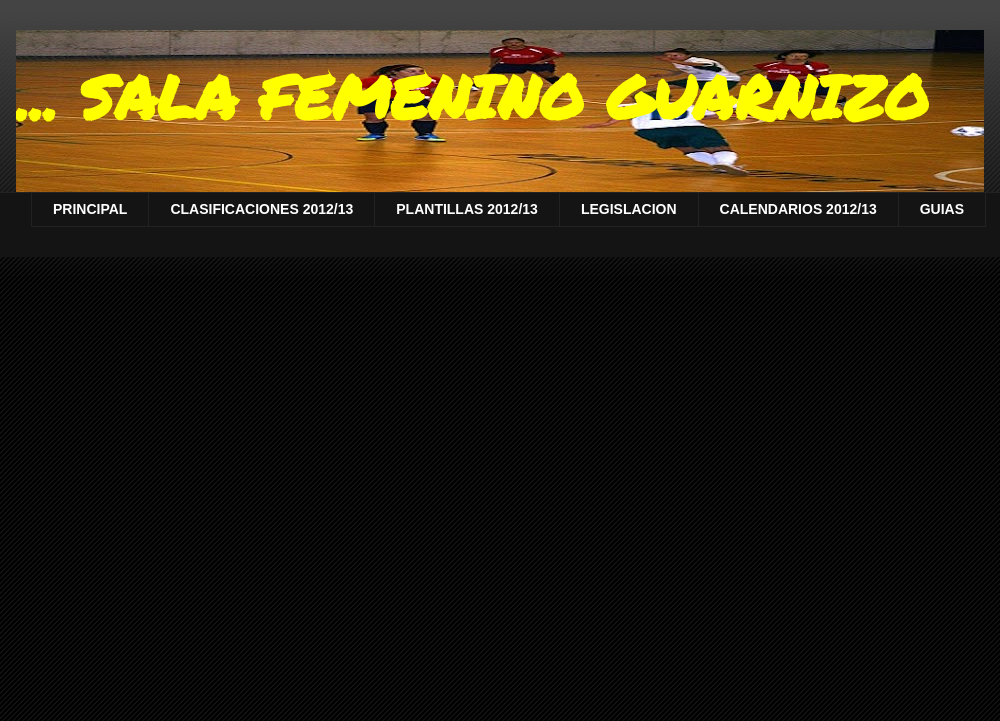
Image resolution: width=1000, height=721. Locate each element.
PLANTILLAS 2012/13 (467, 209)
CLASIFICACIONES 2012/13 (261, 209)
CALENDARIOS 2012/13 (798, 209)
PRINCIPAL (90, 209)
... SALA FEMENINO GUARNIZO (472, 96)
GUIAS (942, 209)
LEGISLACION (629, 209)
